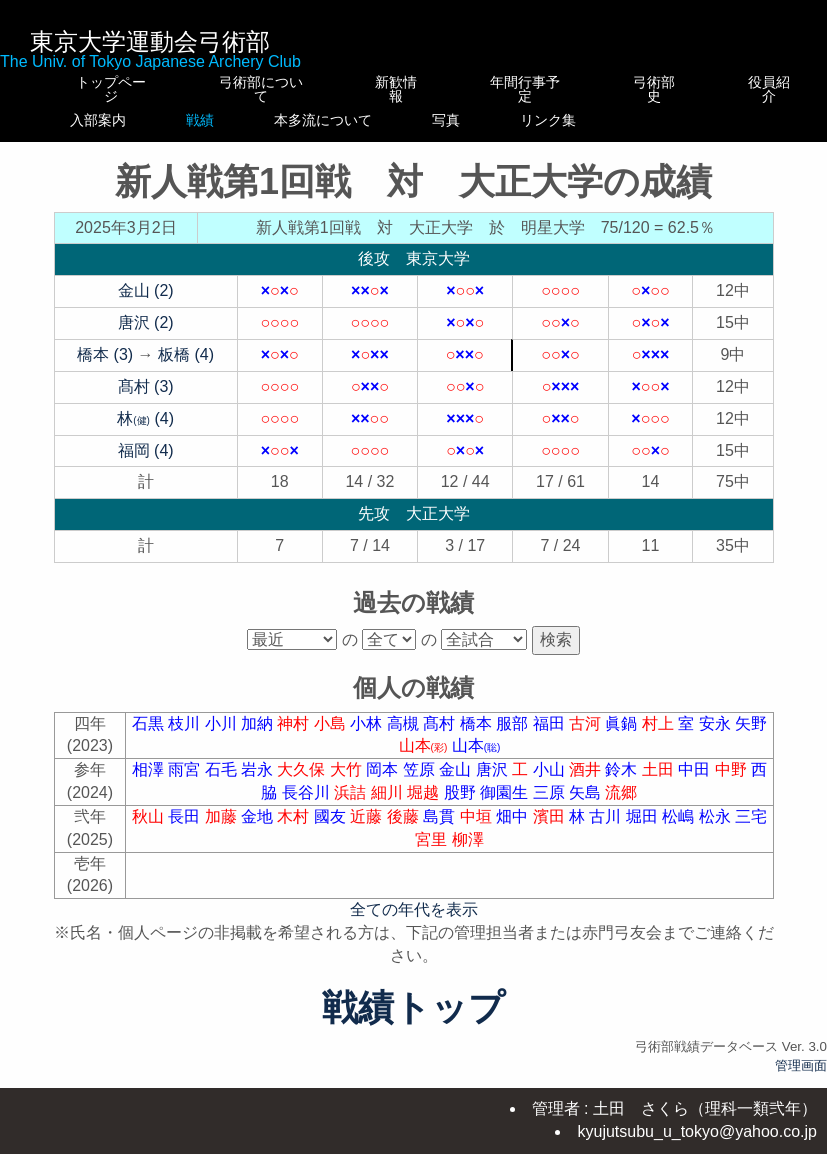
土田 (660, 783)
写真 (538, 120)
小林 (368, 737)
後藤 (405, 830)
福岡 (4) (146, 464)
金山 (457, 783)
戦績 (249, 120)
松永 (717, 830)
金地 (259, 830)
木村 (295, 830)
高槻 (405, 737)
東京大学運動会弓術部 (150, 41)
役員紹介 (772, 89)
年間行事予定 (538, 89)
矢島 (587, 806)
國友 (332, 830)
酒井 (587, 783)
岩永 (259, 783)
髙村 (441, 737)
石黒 (150, 737)
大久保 (303, 783)
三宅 (751, 830)
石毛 (223, 783)
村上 (660, 737)
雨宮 (186, 783)
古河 (587, 737)
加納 (259, 737)
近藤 (368, 830)
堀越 (425, 806)
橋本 (478, 737)
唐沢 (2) (146, 336)
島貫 (441, 830)
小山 (551, 783)
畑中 (514, 830)
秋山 (150, 830)
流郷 (621, 806)
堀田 (644, 830)
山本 (425, 759)
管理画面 (801, 1079)
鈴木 (623, 783)
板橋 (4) (186, 368)
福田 (551, 737)
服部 (514, 737)
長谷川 (308, 806)
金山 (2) (146, 304)
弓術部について (249, 89)
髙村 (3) (146, 400)
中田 (696, 783)
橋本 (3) (105, 368)
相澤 (150, 783)
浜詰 (352, 806)
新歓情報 (397, 82)
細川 (389, 806)
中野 (733, 783)
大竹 (348, 783)
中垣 (478, 830)
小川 (223, 737)
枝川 (186, 737)
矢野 (751, 737)
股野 (462, 806)
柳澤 (468, 853)
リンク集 (661, 127)
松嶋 (680, 830)
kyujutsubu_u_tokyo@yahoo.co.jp (697, 1132)
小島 (332, 737)
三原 (551, 806)
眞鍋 (623, 737)
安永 (717, 737)
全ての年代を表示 (414, 923)
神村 (295, 737)
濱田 (551, 830)
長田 (186, 830)
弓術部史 (661, 89)
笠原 (421, 783)
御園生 (506, 806)
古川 (607, 830)
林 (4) (145, 432)
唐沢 (494, 783)
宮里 (433, 853)
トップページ (108, 89)
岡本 (384, 783)
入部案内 (108, 120)
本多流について (397, 127)
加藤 (223, 830)
